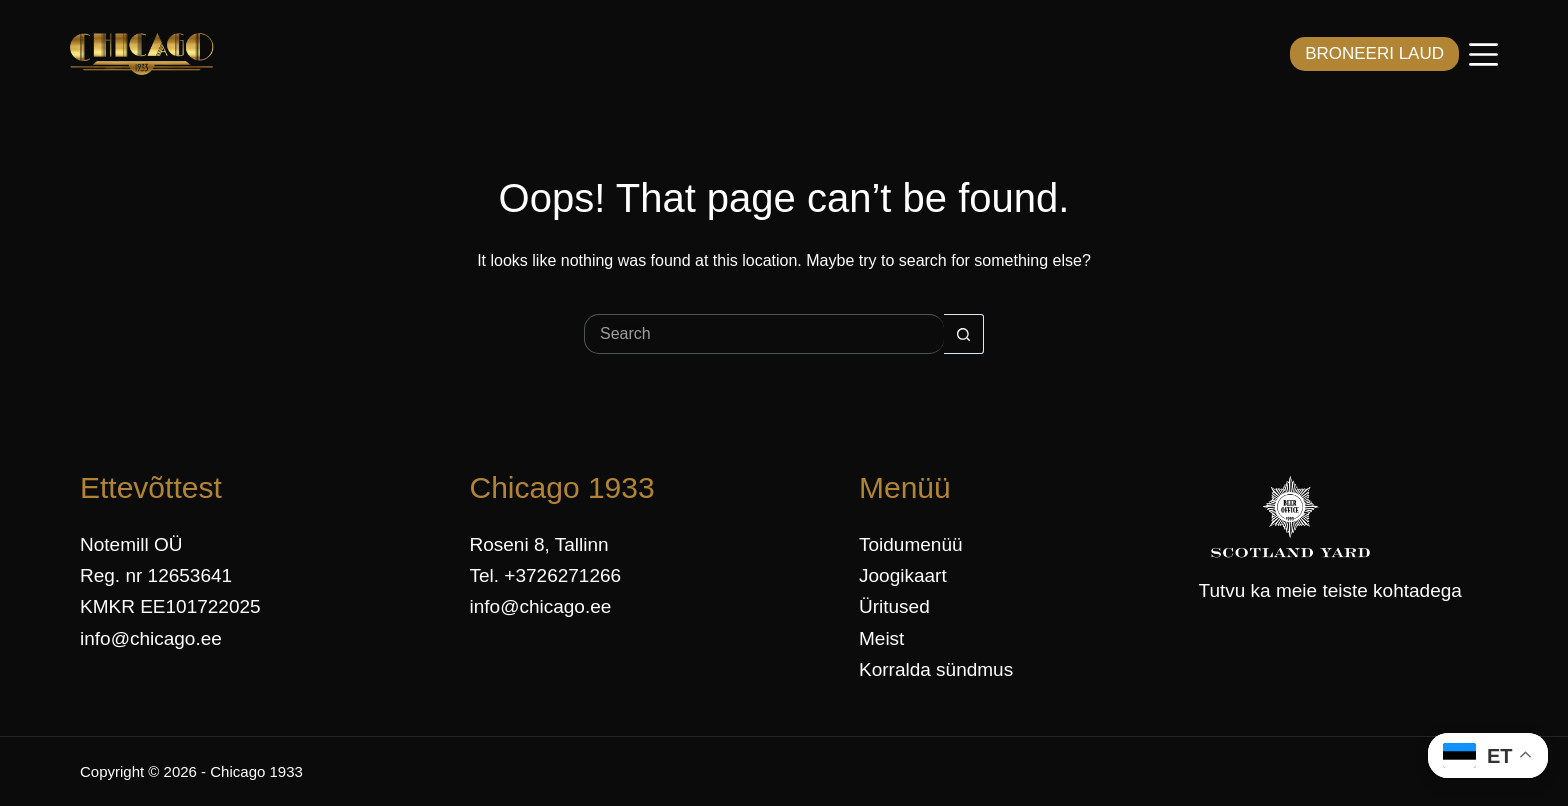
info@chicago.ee (151, 638)
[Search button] (964, 334)
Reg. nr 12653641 (156, 575)
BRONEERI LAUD (1374, 53)
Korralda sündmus (936, 669)
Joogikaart (903, 575)
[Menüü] (1483, 54)
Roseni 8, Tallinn (539, 544)
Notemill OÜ (131, 544)
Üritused (894, 606)
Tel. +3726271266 (546, 575)
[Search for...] (764, 334)
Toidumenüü (911, 544)
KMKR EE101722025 (170, 606)
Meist (881, 638)
